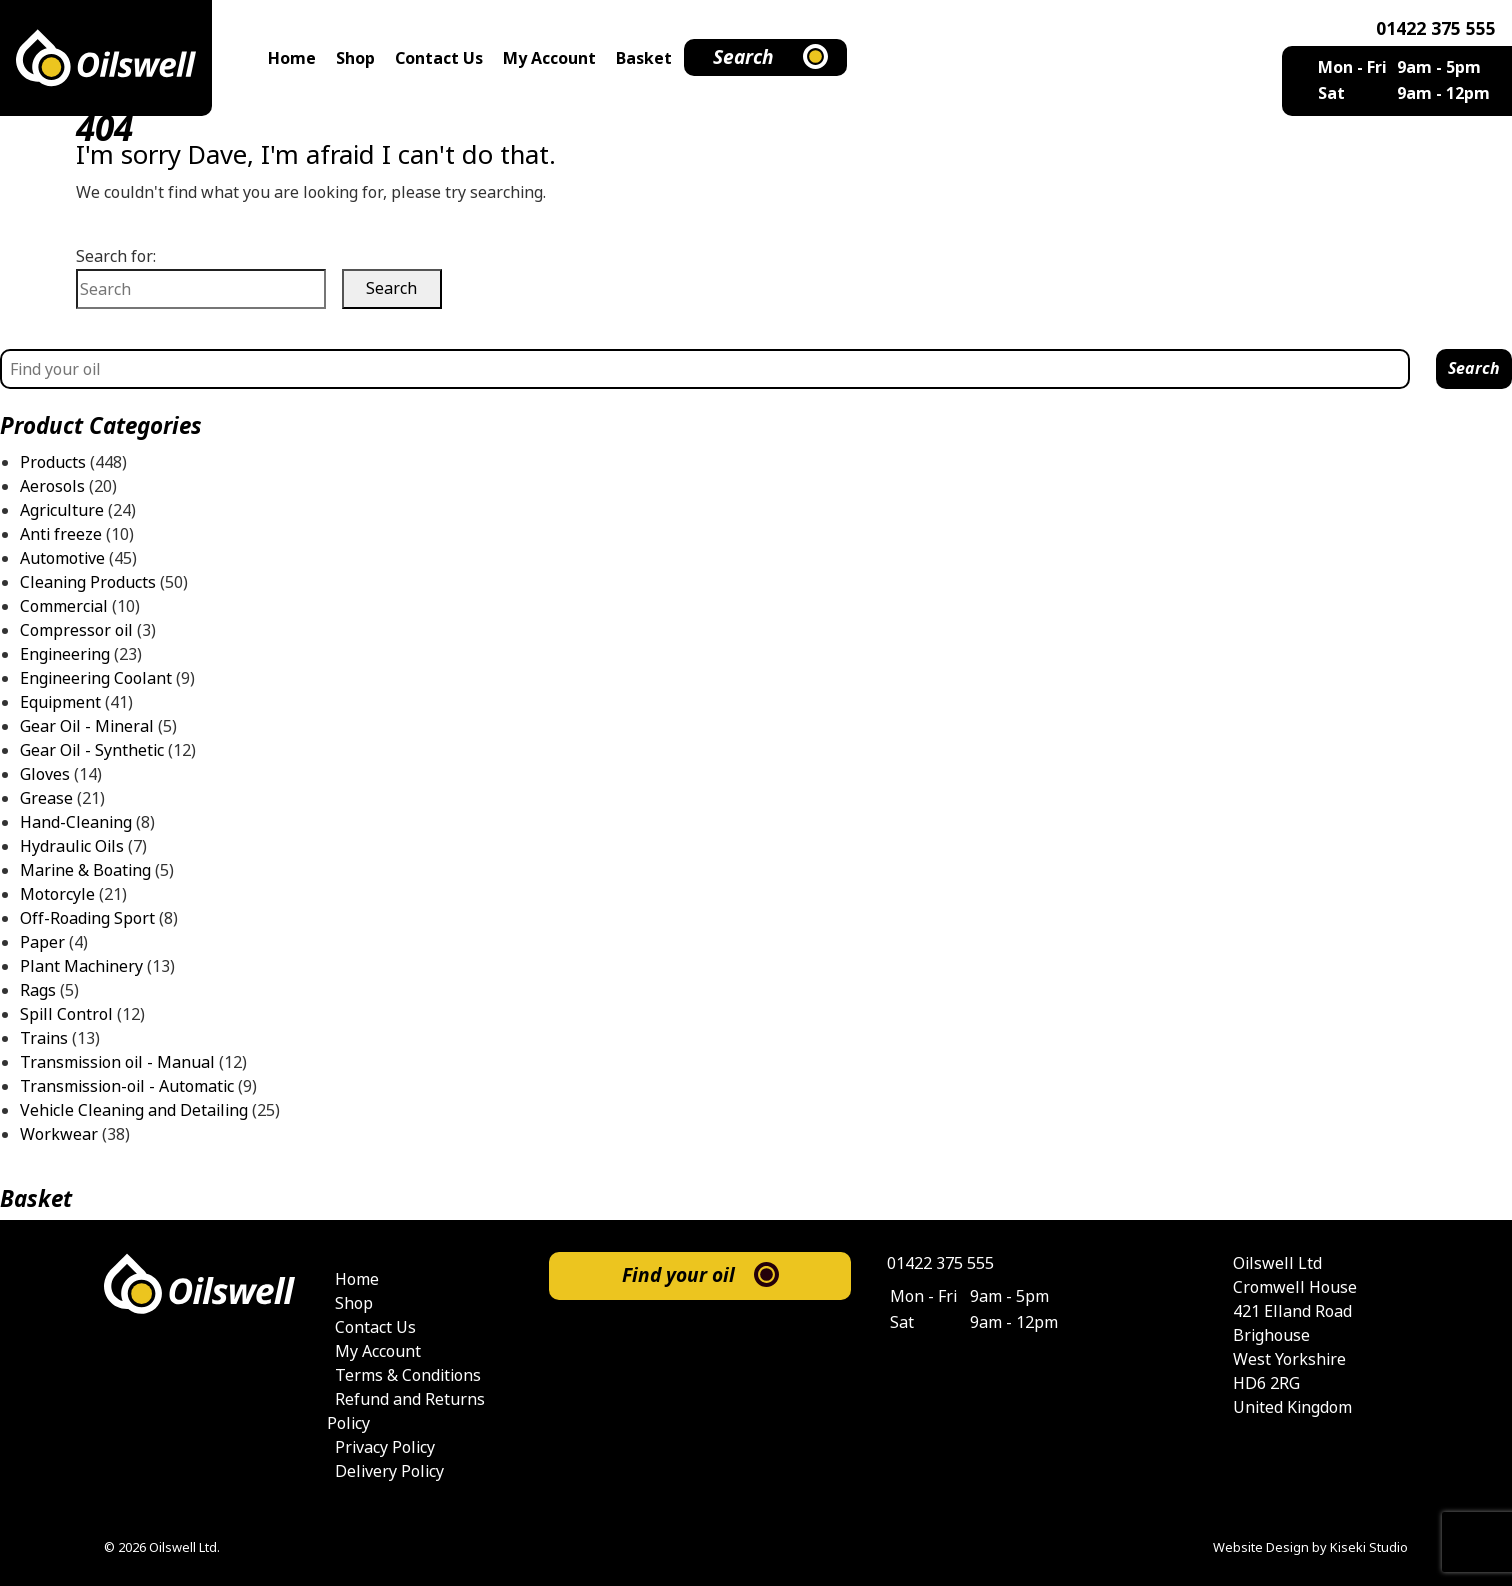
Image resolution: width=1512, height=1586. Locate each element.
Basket (644, 58)
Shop (355, 58)
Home (292, 58)
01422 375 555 (1436, 29)
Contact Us (439, 58)
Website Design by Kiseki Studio (1310, 1547)
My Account (549, 58)
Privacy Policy (385, 1447)
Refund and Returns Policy (406, 1411)
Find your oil (678, 1275)
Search (743, 57)
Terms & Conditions (408, 1375)
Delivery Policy (389, 1471)
